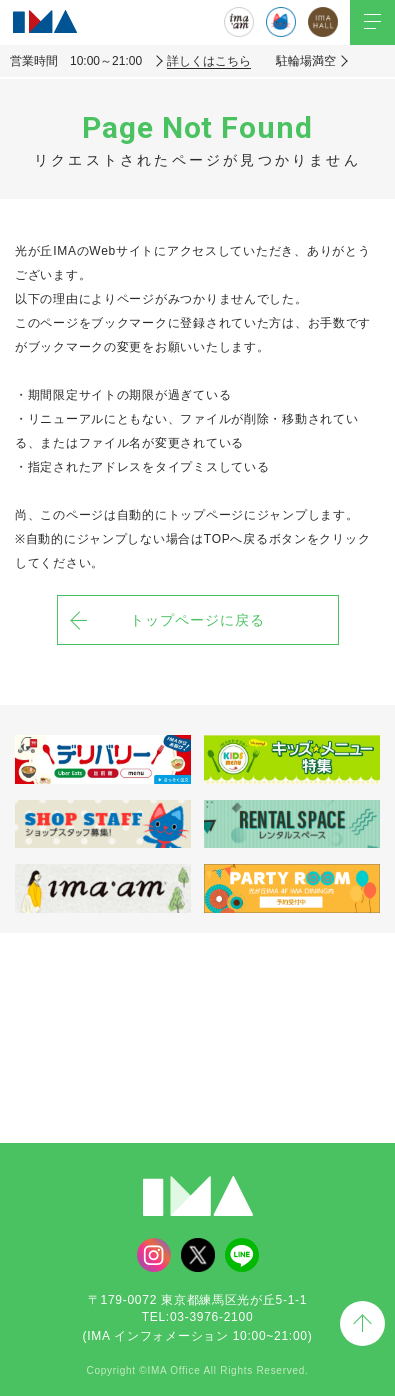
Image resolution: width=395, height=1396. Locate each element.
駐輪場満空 (306, 61)
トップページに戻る (197, 620)
